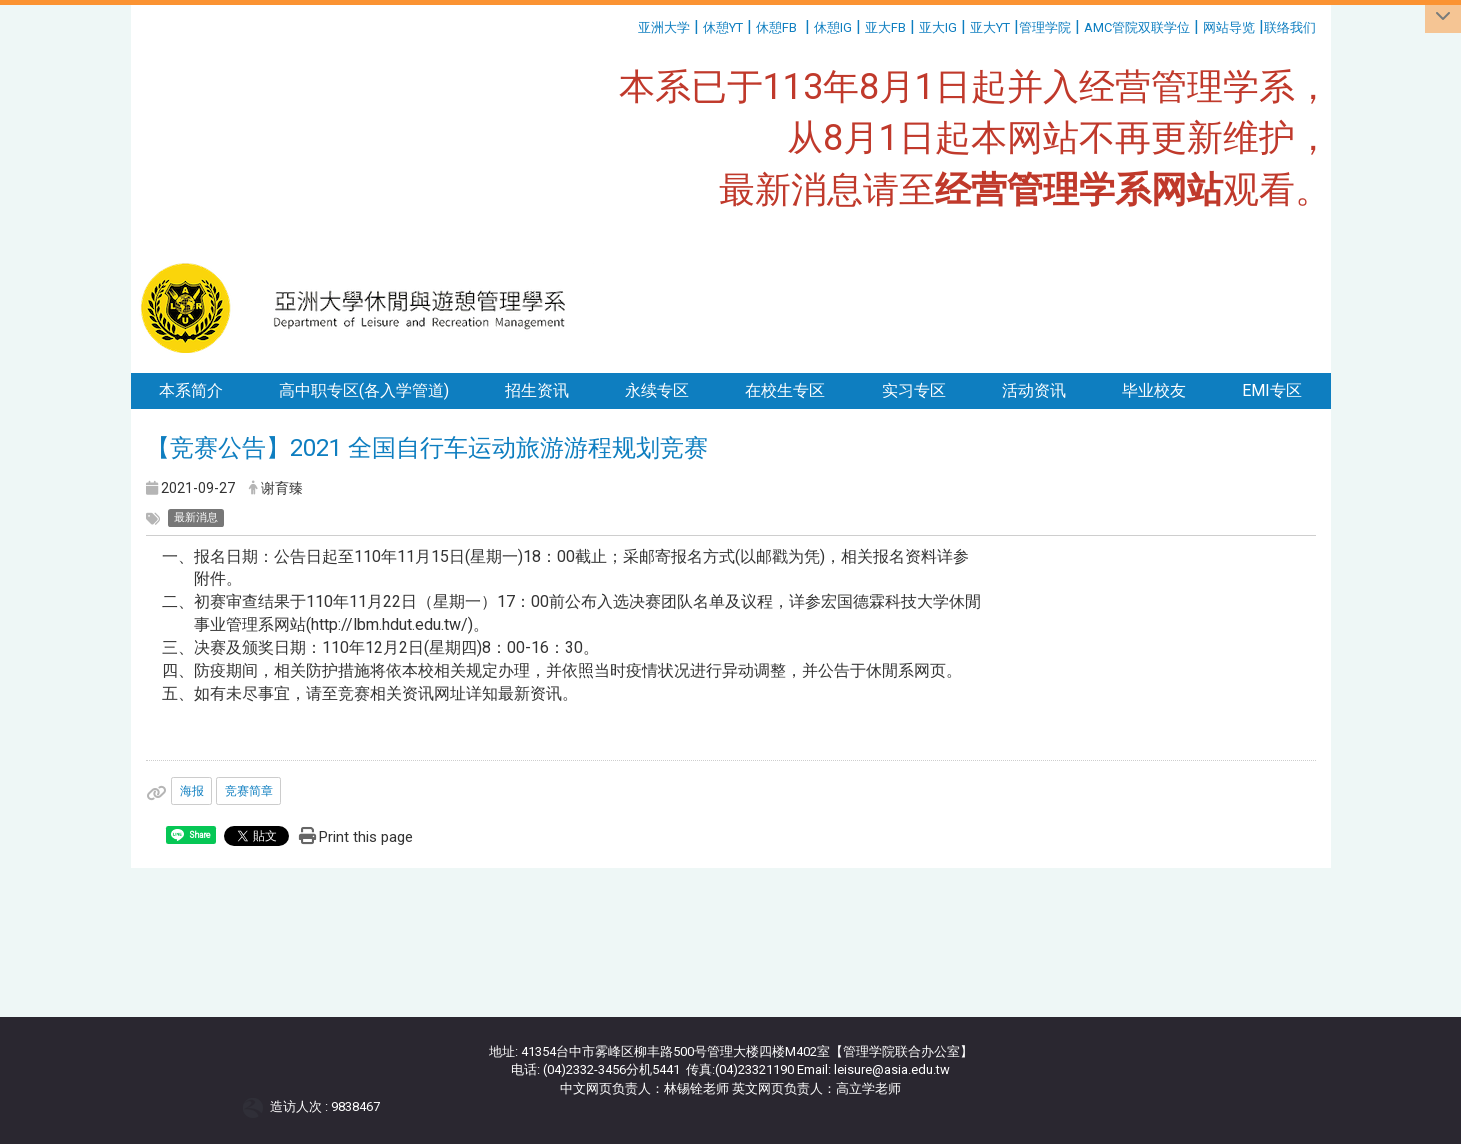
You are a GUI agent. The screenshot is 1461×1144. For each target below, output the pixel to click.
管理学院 (1045, 27)
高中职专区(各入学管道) (364, 390)
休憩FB (776, 27)
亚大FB (885, 27)
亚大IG (938, 27)
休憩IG (833, 27)
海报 (192, 791)
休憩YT (723, 27)
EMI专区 (1272, 390)
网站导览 (1229, 27)
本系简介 (191, 390)
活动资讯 (1034, 390)
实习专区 (914, 390)
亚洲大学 (664, 27)
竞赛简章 (249, 791)
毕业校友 (1154, 390)
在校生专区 (785, 390)
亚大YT (990, 27)
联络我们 (1291, 27)
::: (630, 24)
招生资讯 (537, 390)
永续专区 (657, 390)
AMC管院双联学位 (1137, 27)
